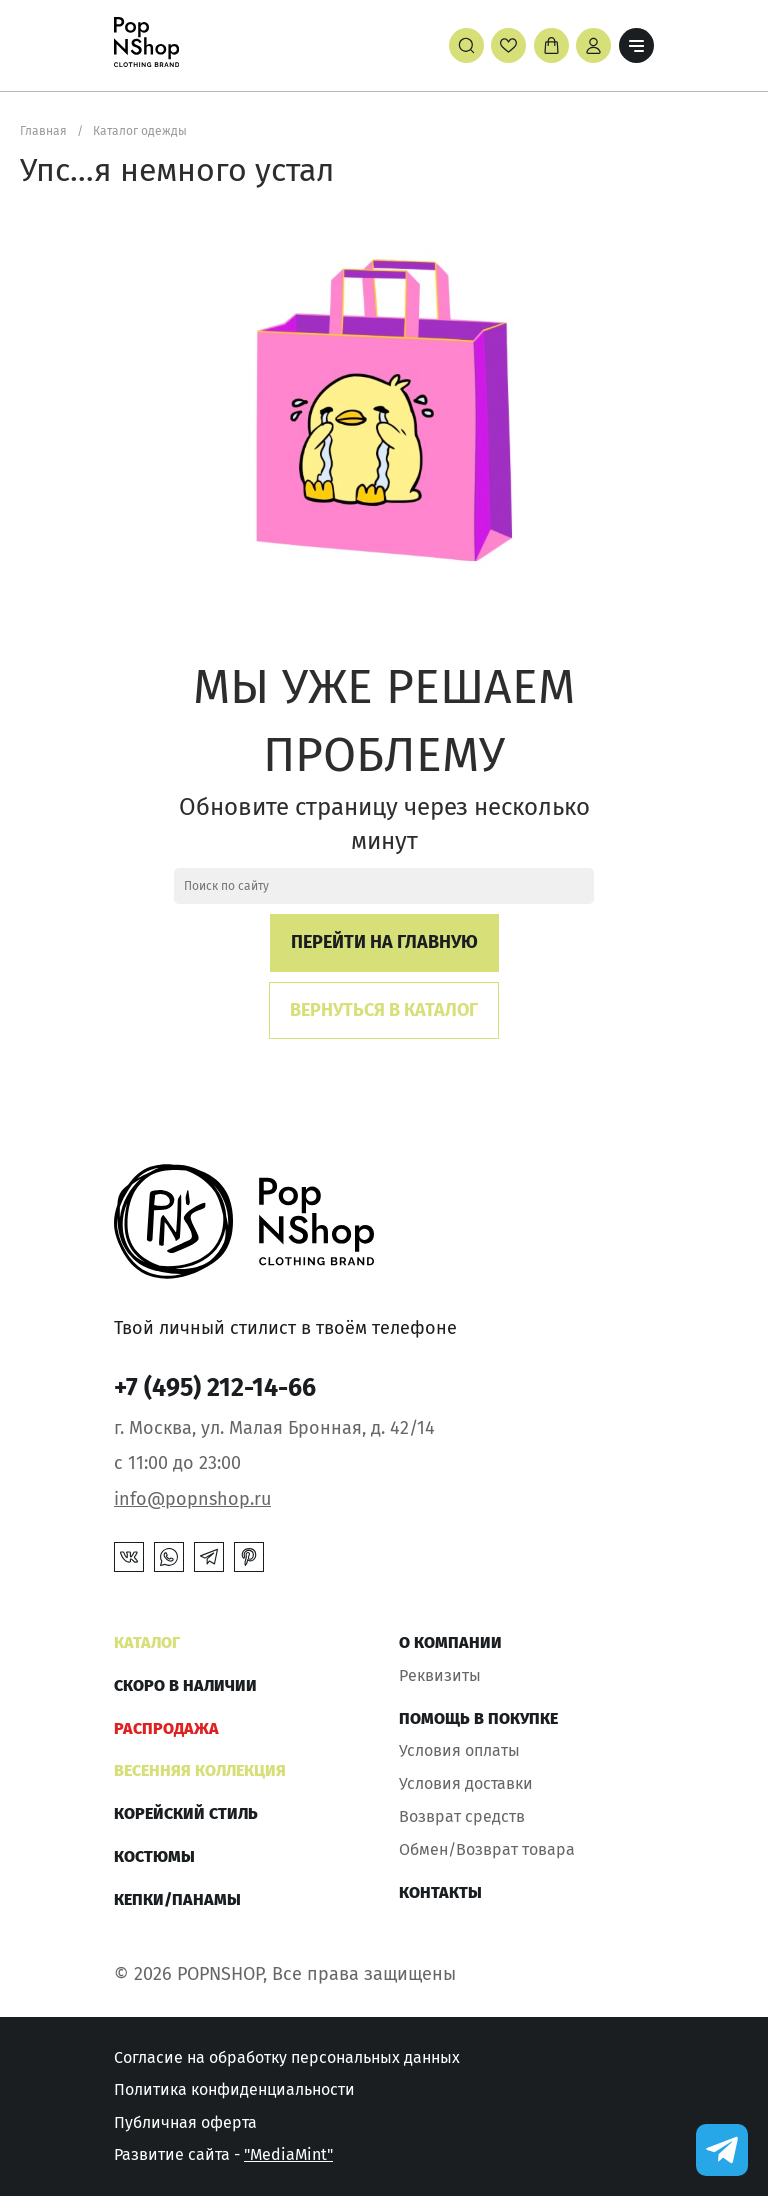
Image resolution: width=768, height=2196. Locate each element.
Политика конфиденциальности (234, 2089)
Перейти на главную (384, 942)
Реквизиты (440, 1675)
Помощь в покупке (478, 1718)
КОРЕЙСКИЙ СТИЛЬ (186, 1813)
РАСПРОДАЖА (166, 1728)
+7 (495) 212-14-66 (215, 1388)
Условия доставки (466, 1783)
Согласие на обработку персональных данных (287, 2057)
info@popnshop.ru (192, 1499)
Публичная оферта (185, 2122)
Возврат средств (462, 1816)
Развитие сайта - (223, 2154)
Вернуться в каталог (384, 1010)
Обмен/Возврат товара (487, 1849)
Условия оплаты (459, 1750)
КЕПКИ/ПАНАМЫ (177, 1899)
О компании (450, 1642)
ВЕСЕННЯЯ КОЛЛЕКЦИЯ (200, 1770)
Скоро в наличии (185, 1685)
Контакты (440, 1892)
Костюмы (154, 1856)
